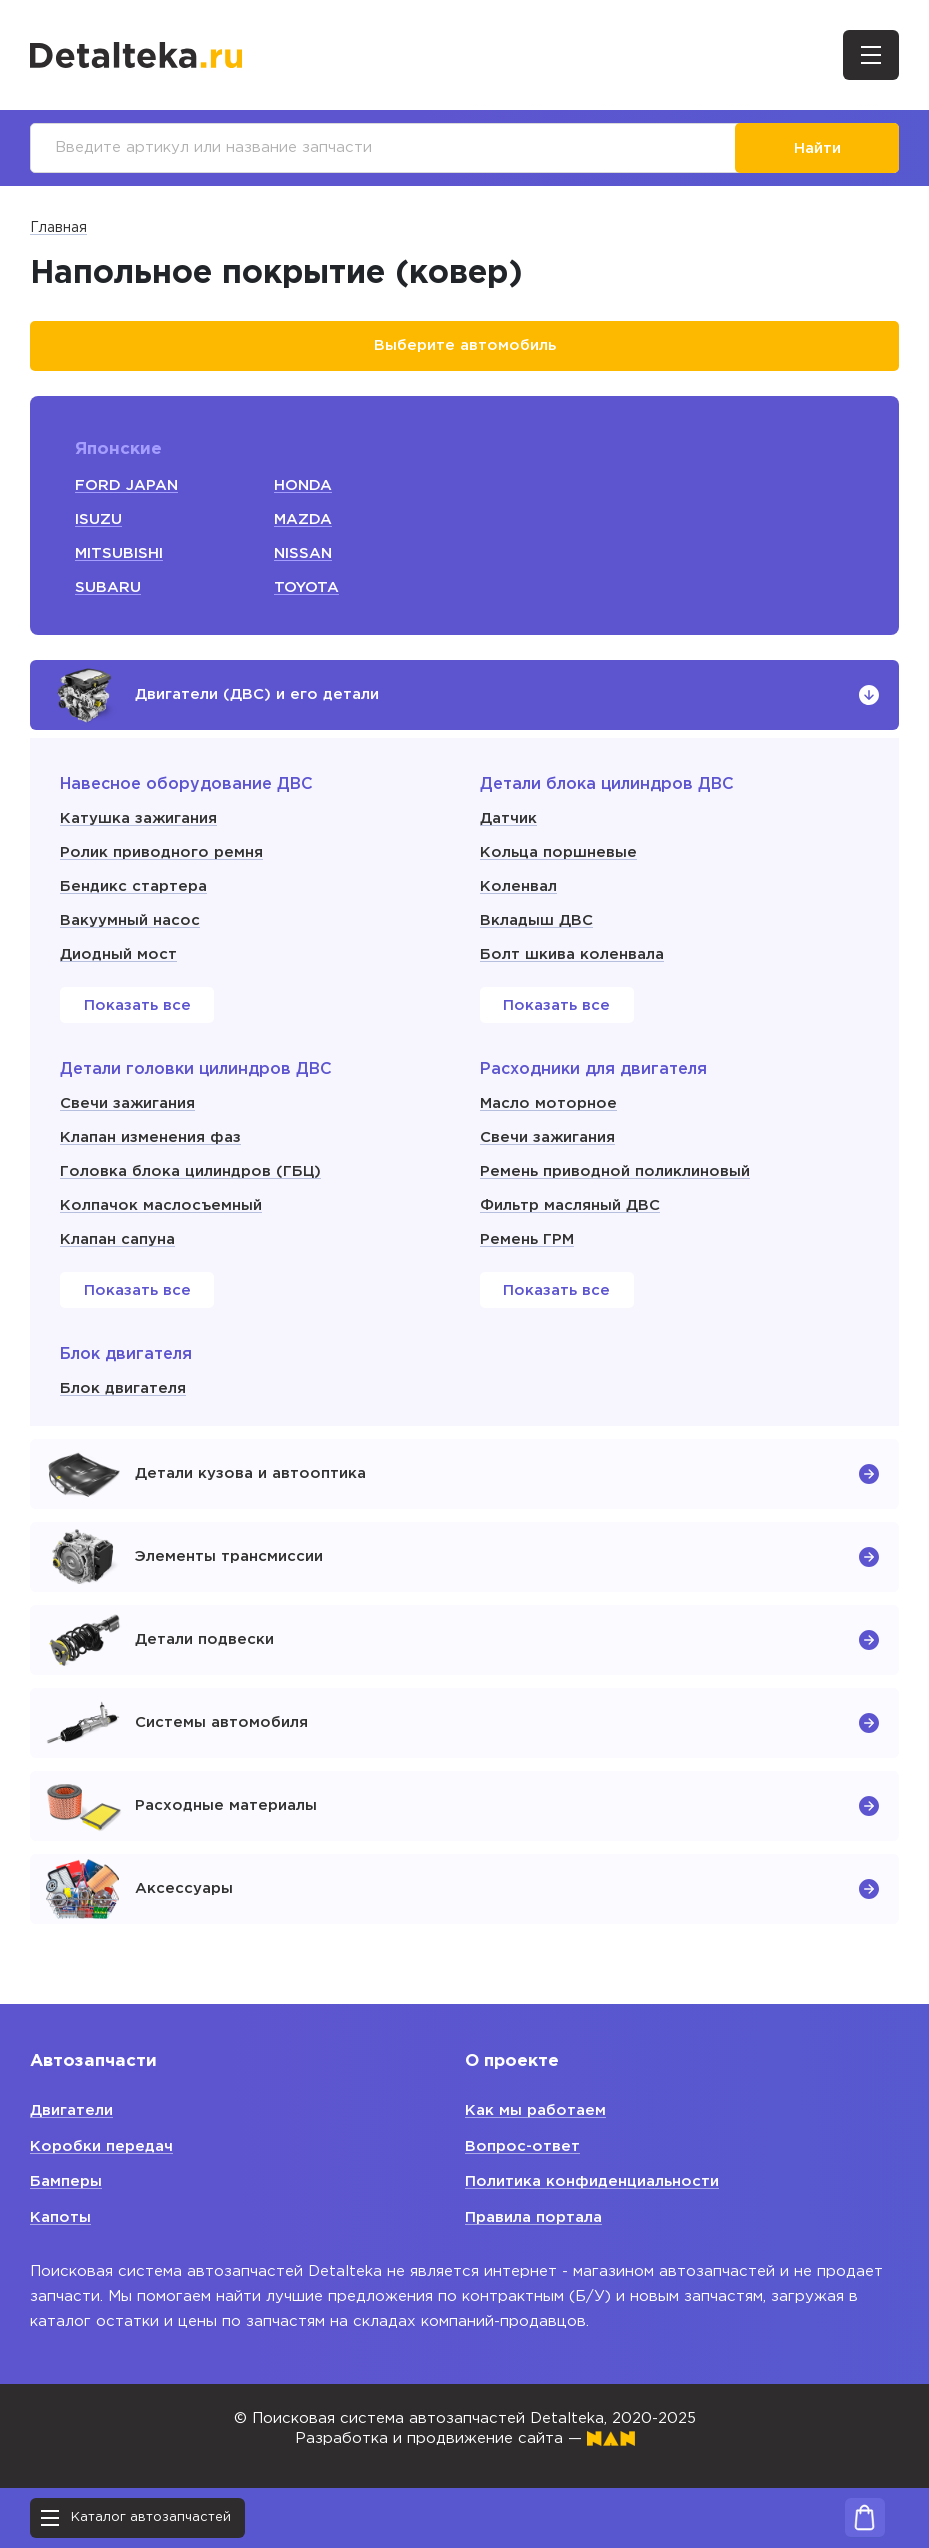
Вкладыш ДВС (536, 920)
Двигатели (71, 2110)
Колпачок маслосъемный (161, 1205)
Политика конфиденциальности (592, 2181)
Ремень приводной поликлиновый (615, 1171)
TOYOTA (306, 587)
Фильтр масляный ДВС (570, 1205)
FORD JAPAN (126, 485)
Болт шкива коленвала (572, 954)
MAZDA (303, 519)
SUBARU (108, 587)
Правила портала (533, 2217)
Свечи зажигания (127, 1103)
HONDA (303, 485)
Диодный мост (118, 954)
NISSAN (303, 553)
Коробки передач (101, 2146)
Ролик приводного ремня (161, 852)
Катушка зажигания (138, 818)
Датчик (508, 818)
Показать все (137, 1005)
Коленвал (518, 886)
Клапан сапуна (117, 1239)
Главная (58, 228)
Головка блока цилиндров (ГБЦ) (190, 1171)
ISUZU (98, 519)
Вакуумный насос (130, 920)
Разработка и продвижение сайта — (465, 2438)
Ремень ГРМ (527, 1239)
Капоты (60, 2217)
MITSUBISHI (119, 553)
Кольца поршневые (558, 852)
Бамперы (66, 2181)
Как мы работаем (535, 2110)
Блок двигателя (123, 1388)
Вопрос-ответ (522, 2146)
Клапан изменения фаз (150, 1137)
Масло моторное (548, 1103)
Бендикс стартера (133, 886)
